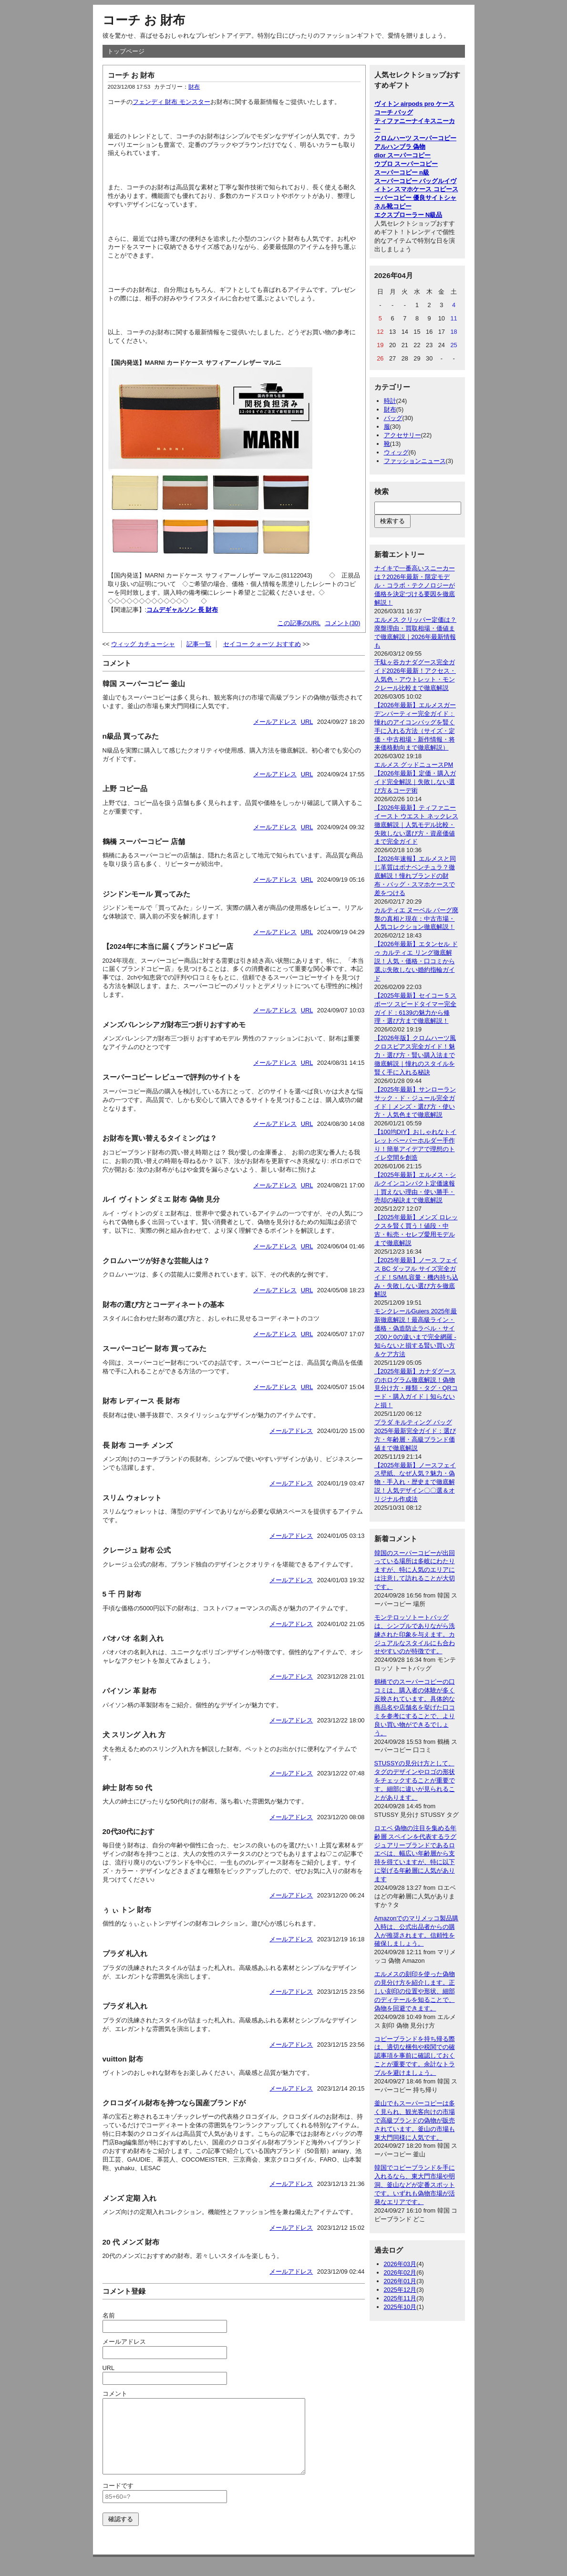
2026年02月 (400, 2272)
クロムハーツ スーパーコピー (415, 138)
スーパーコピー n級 (401, 172)
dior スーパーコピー (402, 155)
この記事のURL (299, 623)
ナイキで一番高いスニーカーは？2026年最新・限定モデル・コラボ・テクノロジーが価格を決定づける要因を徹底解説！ (414, 585)
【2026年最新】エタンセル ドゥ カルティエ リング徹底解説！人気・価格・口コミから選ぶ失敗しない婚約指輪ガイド (416, 961)
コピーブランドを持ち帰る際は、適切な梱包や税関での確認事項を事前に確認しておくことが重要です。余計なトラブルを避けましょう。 (414, 2056)
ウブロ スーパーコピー (406, 163)
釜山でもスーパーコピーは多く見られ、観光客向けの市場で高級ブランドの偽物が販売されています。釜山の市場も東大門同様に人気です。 (414, 2120)
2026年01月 (400, 2281)
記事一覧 (198, 644)
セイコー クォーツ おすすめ (262, 644)
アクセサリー (402, 435)
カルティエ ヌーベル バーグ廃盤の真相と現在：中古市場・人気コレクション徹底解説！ (416, 919)
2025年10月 (400, 2306)
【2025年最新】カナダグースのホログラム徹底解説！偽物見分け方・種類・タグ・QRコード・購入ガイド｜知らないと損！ (416, 1388)
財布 (194, 87)
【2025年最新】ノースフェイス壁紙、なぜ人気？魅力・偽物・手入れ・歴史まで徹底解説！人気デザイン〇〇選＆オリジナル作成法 (415, 1482)
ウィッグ (396, 452)
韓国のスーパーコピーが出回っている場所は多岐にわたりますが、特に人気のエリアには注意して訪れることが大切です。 (414, 1570)
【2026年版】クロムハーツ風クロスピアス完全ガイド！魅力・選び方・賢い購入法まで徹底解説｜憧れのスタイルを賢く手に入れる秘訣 (415, 1055)
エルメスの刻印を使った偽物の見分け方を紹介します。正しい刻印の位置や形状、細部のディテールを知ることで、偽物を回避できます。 (414, 1991)
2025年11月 (400, 2298)
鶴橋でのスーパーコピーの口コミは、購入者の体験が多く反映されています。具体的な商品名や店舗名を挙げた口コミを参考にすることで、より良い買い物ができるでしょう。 (414, 1707)
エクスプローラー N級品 (408, 214)
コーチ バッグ (393, 112)
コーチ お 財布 (144, 20)
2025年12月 (400, 2289)
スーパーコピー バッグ (406, 181)
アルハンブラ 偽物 (400, 146)
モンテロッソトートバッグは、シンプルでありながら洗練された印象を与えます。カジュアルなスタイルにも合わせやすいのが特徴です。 (414, 1634)
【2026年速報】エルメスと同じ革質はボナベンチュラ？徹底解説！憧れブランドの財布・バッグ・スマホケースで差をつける (415, 875)
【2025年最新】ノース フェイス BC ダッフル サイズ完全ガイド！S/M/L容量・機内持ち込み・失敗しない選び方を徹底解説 (416, 1277)
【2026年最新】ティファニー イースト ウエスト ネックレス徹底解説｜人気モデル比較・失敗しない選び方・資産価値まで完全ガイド (416, 824)
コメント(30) (343, 623)
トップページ (125, 51)
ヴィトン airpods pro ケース (414, 103)
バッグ (393, 418)
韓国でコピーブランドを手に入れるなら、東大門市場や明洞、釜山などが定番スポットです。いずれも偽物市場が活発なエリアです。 (414, 2184)
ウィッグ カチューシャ (143, 644)
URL (307, 721)
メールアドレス (275, 721)
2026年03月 (400, 2263)
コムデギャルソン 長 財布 (182, 609)
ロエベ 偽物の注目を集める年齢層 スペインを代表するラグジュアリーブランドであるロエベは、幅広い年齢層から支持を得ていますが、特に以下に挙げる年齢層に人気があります (415, 1853)
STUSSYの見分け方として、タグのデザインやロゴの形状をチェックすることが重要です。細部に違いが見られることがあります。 (414, 1780)
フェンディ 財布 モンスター (171, 101)
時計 (390, 400)
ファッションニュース (415, 460)
